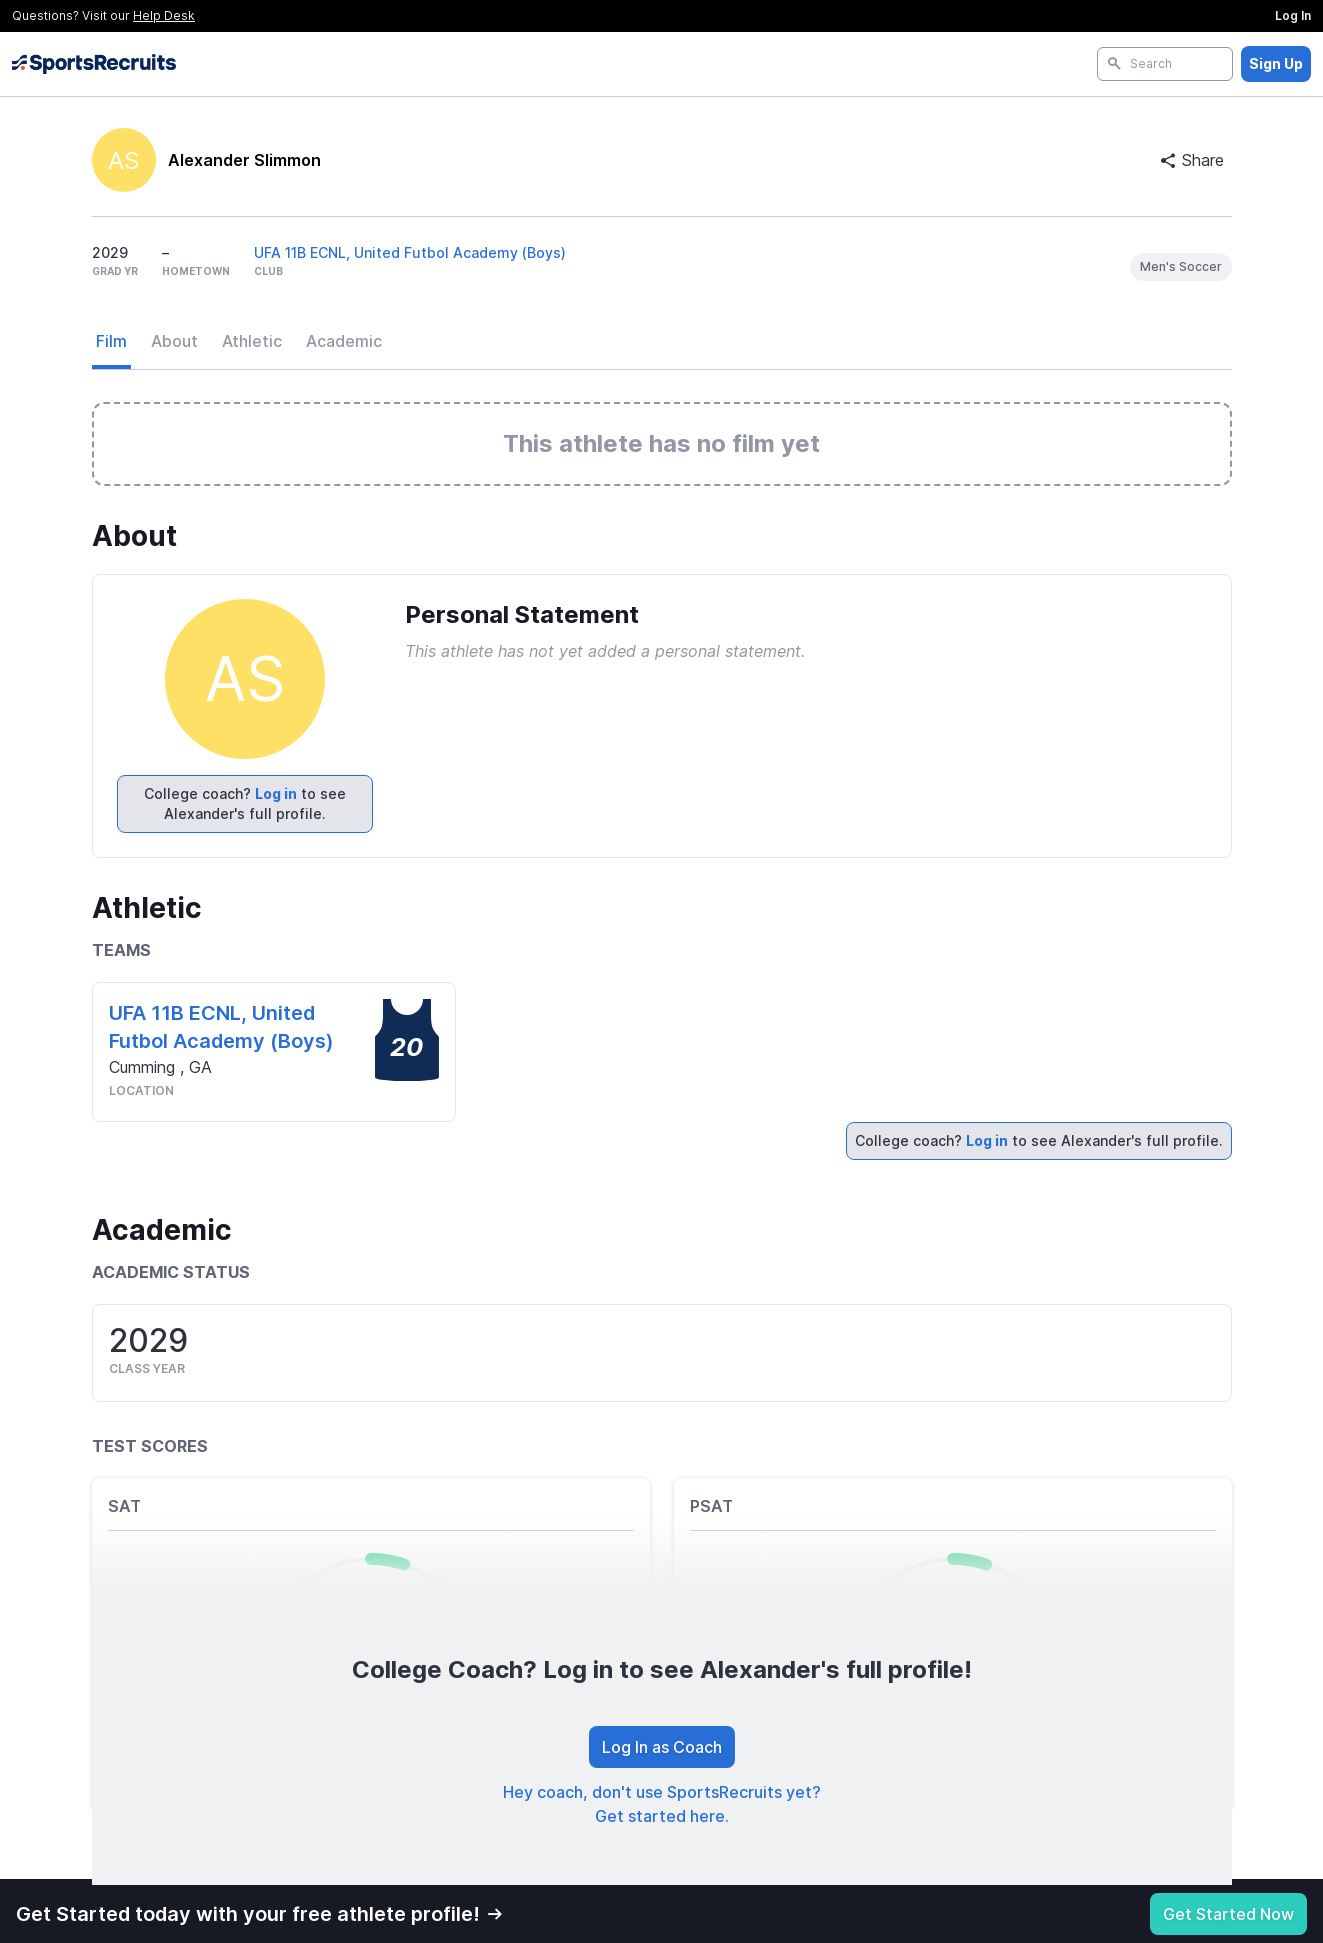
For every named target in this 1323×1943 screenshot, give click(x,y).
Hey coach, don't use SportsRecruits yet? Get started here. (662, 1804)
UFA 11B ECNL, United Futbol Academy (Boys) (410, 252)
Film (111, 341)
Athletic (252, 341)
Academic (344, 341)
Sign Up (1276, 63)
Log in (276, 793)
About (174, 341)
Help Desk (164, 15)
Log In (1293, 15)
